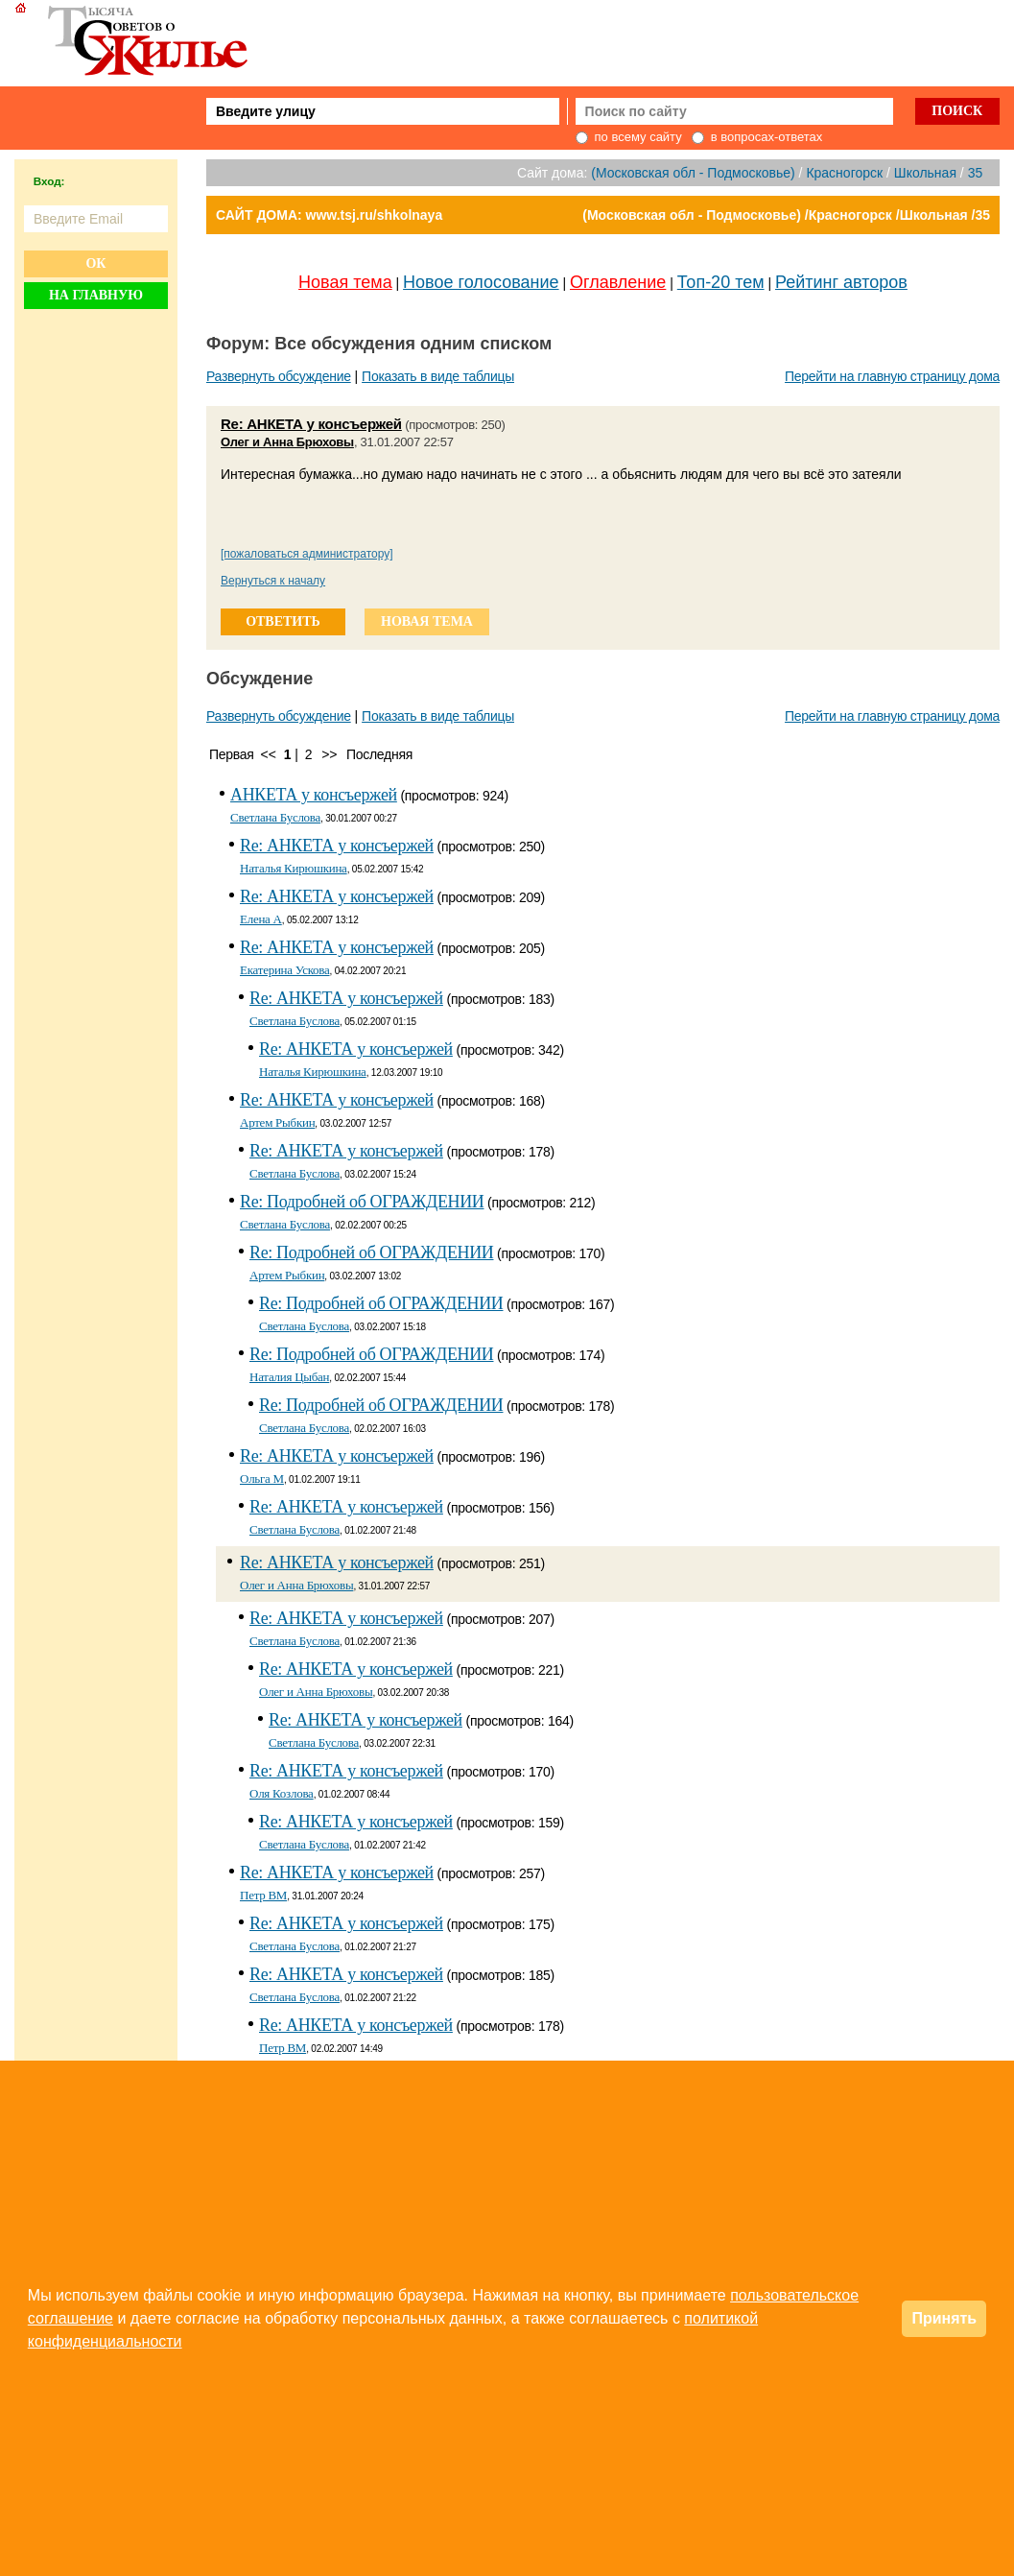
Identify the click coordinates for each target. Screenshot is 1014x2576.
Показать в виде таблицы (438, 376)
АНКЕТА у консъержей (313, 794)
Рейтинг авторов (841, 282)
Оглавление (618, 282)
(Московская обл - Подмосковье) (692, 172)
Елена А (261, 919)
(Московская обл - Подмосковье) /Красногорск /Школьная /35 (786, 215)
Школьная (925, 172)
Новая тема (345, 282)
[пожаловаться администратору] (307, 554)
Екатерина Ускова (285, 970)
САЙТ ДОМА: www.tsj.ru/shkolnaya (329, 215)
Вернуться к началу (273, 580)
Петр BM (263, 1895)
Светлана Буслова (275, 817)
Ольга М (262, 1478)
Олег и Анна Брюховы (287, 442)
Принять (944, 2318)
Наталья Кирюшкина (293, 868)
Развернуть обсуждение (278, 376)
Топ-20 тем (721, 282)
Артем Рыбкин (277, 1122)
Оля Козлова (281, 1793)
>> (329, 754)
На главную (96, 295)
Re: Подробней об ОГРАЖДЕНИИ (362, 1201)
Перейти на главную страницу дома (892, 376)
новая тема (427, 621)
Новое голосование (480, 282)
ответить (283, 621)
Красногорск (844, 172)
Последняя (379, 754)
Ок (95, 263)
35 (975, 172)
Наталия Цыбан (289, 1377)
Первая (231, 754)
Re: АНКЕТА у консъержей (311, 424)
